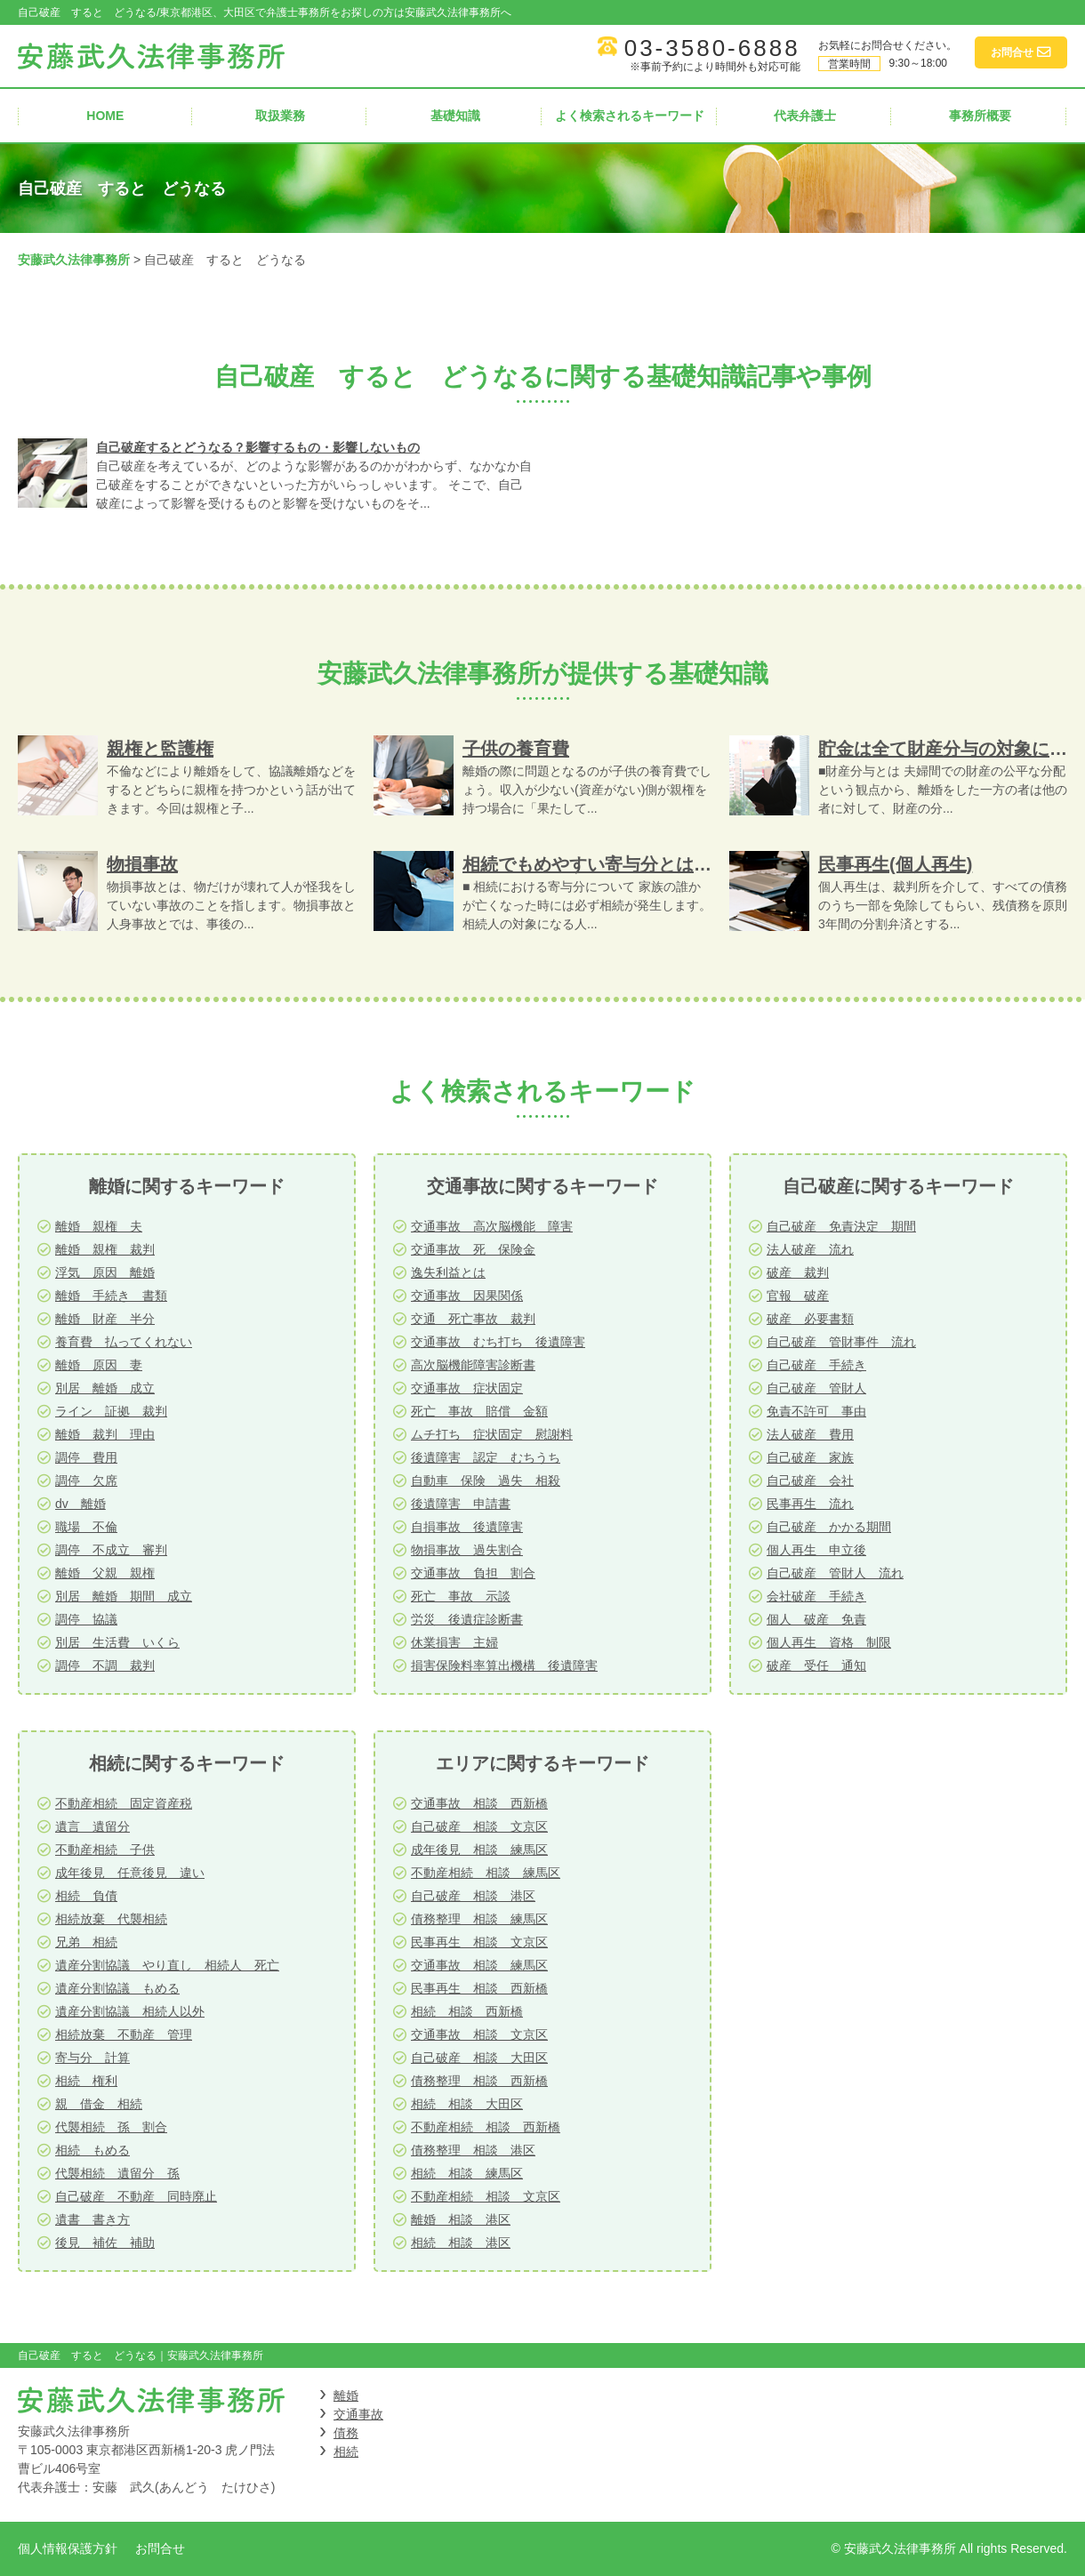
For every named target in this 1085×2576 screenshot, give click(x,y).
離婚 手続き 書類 (111, 1295)
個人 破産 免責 (816, 1619)
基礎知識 (455, 115)
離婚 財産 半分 (105, 1319)
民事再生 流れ (810, 1504)
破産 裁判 (798, 1272)
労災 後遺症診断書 (467, 1619)
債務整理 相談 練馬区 (479, 1919)
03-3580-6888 (712, 48)
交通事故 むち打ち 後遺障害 (498, 1342)
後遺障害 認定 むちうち (485, 1457)
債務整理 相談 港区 (473, 2150)
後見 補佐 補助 (105, 2242)
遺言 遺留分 (92, 1826)
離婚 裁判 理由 (105, 1434)
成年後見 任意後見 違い (130, 1873)
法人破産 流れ (810, 1249)
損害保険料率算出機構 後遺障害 (504, 1665)
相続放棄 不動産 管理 (123, 2034)
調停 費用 (86, 1457)
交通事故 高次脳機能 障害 (492, 1226)
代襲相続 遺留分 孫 (117, 2173)
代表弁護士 (805, 115)
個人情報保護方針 (67, 2548)
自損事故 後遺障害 (467, 1527)
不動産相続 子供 (105, 1849)
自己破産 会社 (810, 1480)
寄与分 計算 (92, 2057)
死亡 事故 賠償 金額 (479, 1411)
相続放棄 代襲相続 (111, 1919)
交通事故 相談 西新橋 (479, 1803)
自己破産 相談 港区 (473, 1896)
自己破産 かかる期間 (829, 1527)
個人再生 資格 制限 (829, 1642)
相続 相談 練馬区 (467, 2173)
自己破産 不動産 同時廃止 (136, 2196)
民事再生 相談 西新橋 (479, 1988)
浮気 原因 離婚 (105, 1272)
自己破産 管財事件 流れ (841, 1342)
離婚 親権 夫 (98, 1226)
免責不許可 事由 (816, 1411)
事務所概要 (980, 115)
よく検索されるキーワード (629, 115)
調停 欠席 (86, 1480)
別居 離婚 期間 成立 (123, 1596)
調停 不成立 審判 (111, 1550)
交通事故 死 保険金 (473, 1249)
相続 (346, 2451)
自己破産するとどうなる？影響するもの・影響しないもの (258, 447)
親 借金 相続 (98, 2104)
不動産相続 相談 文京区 (485, 2196)
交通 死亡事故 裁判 (473, 1319)
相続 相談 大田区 (467, 2104)
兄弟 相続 (86, 1942)
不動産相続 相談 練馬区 (485, 1873)
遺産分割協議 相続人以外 (130, 2011)
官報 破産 (798, 1295)
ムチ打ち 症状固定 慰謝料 (492, 1434)
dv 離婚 (80, 1504)
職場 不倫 (86, 1527)
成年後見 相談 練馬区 (479, 1849)
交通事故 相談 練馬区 (479, 1965)
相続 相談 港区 (460, 2242)
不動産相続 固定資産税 (123, 1803)
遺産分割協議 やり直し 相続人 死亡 (167, 1965)
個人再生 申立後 (816, 1550)
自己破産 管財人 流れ (835, 1573)
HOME (105, 115)
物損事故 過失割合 (467, 1550)
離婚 (346, 2395)
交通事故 (358, 2414)
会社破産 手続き (816, 1596)
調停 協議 (86, 1619)
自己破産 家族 (810, 1457)
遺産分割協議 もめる (117, 1988)
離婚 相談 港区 (460, 2219)
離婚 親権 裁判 (105, 1249)
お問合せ (160, 2548)
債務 (346, 2433)
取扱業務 (280, 115)
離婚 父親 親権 (105, 1573)
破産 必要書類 (810, 1319)
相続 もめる (92, 2150)
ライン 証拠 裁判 (111, 1411)
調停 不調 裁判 (105, 1665)
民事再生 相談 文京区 (479, 1942)
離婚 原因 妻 (98, 1365)
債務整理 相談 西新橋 (479, 2081)
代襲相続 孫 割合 (111, 2127)
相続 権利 (86, 2081)
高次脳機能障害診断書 (473, 1365)
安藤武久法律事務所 (74, 260)
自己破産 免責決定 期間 (841, 1226)
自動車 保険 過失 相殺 (485, 1480)
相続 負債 (86, 1896)
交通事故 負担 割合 (473, 1573)
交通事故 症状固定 (467, 1388)
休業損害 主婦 (454, 1642)
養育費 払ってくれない (123, 1342)
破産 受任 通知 (816, 1665)
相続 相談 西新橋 (467, 2011)
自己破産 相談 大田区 (479, 2057)
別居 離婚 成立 (105, 1388)
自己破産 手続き (816, 1365)
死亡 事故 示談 (460, 1596)
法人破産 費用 (810, 1434)
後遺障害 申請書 (460, 1504)
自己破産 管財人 (816, 1388)
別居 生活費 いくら (117, 1642)
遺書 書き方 (92, 2219)
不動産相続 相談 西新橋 (485, 2127)
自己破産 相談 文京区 (479, 1826)
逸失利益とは (448, 1272)
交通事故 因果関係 (467, 1295)
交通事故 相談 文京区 (479, 2034)
